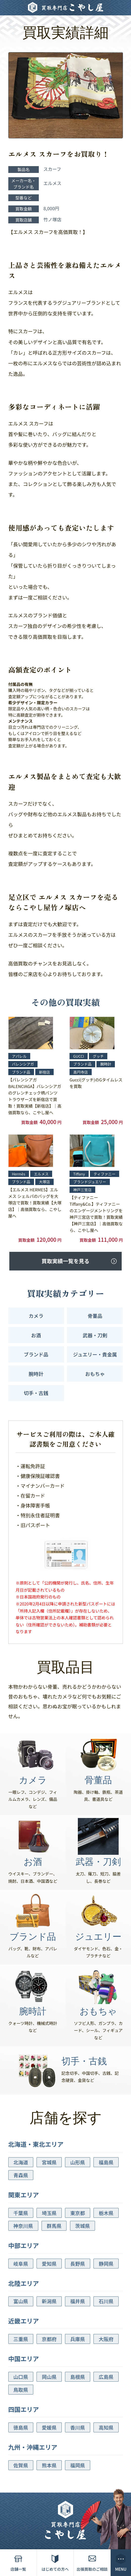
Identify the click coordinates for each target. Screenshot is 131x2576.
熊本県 (49, 2465)
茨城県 (82, 2225)
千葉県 (20, 2213)
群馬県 (54, 2225)
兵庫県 (77, 2339)
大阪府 (106, 2339)
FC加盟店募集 (54, 2530)
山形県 (77, 2162)
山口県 (20, 2376)
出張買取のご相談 (92, 2563)
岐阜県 (20, 2263)
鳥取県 (20, 2389)
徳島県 (20, 2427)
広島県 (106, 2376)
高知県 (106, 2427)
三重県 (20, 2339)
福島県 (106, 2162)
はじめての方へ (55, 2563)
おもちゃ (95, 1373)
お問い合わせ (83, 2530)
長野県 (77, 2263)
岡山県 (49, 2376)
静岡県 (106, 2263)
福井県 (77, 2301)
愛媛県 (49, 2427)
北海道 (20, 2162)
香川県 (77, 2427)
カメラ (36, 1315)
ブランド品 (36, 1354)
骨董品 (95, 1315)
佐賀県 (20, 2465)
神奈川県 (23, 2225)
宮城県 (49, 2162)
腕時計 (36, 1373)
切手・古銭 (36, 1393)
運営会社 (101, 2524)
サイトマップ (77, 2524)
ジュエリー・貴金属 (95, 1354)
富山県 (20, 2301)
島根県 (77, 2376)
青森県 (20, 2175)
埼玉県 (49, 2213)
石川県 (106, 2301)
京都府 (49, 2339)
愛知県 (49, 2263)
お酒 (36, 1335)
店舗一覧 (18, 2563)
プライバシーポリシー (40, 2524)
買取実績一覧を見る (65, 1261)
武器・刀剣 (95, 1335)
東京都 (77, 2213)
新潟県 (49, 2301)
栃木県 (106, 2213)
